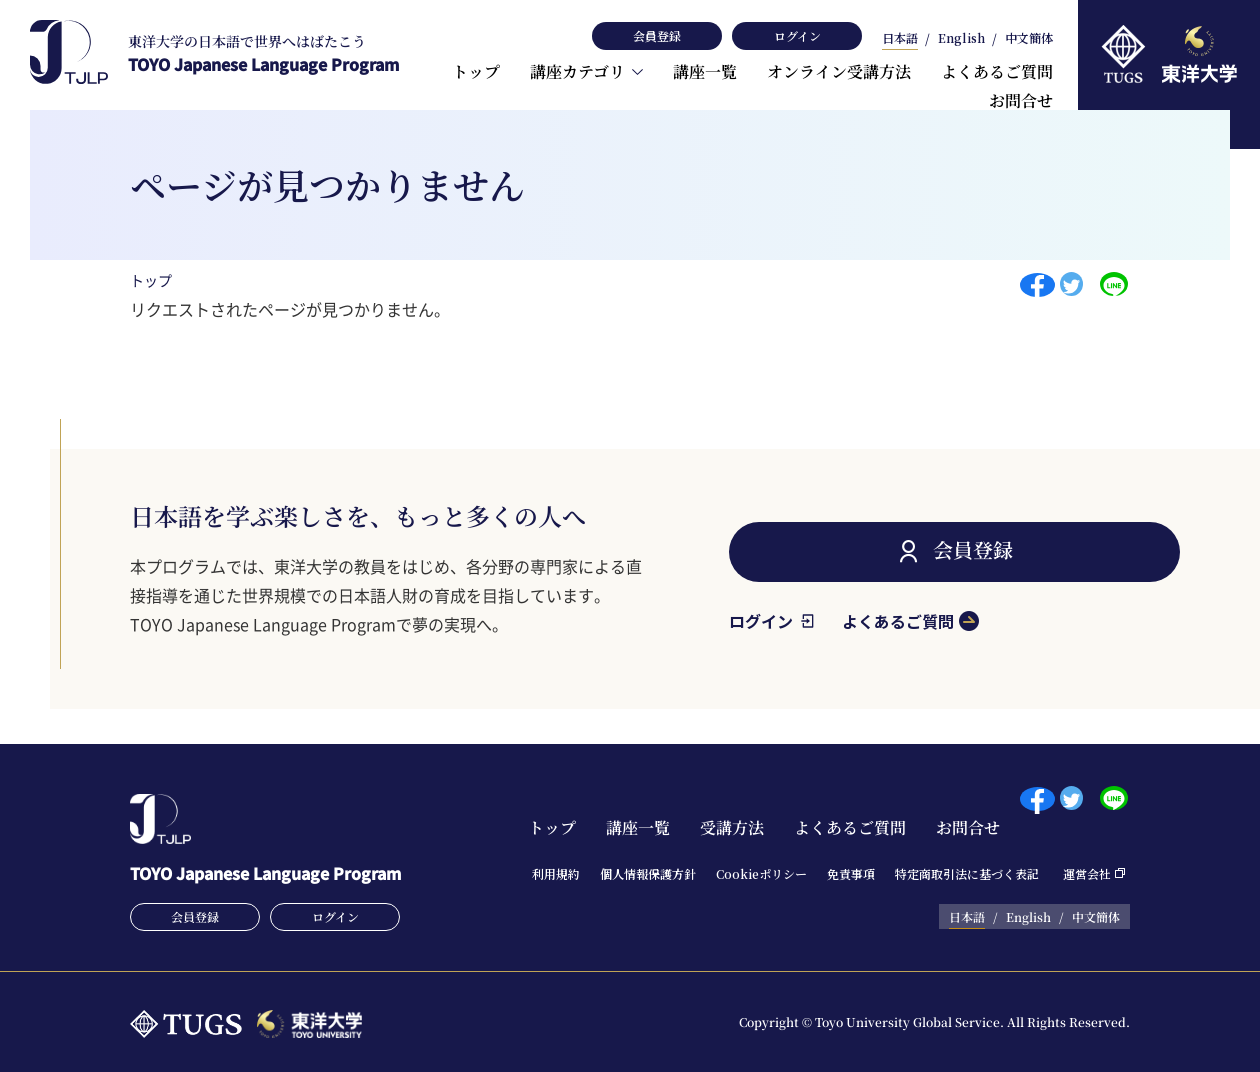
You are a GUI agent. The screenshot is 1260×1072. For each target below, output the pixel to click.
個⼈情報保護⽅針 (648, 873)
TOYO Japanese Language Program (263, 53)
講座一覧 (705, 71)
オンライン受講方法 (839, 71)
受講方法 (732, 827)
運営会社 (1087, 873)
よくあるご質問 (997, 71)
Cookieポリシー (761, 873)
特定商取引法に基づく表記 (967, 873)
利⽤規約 (556, 873)
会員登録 (657, 35)
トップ (476, 71)
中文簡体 (1029, 39)
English (961, 39)
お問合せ (1021, 100)
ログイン (797, 35)
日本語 (900, 39)
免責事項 (851, 873)
